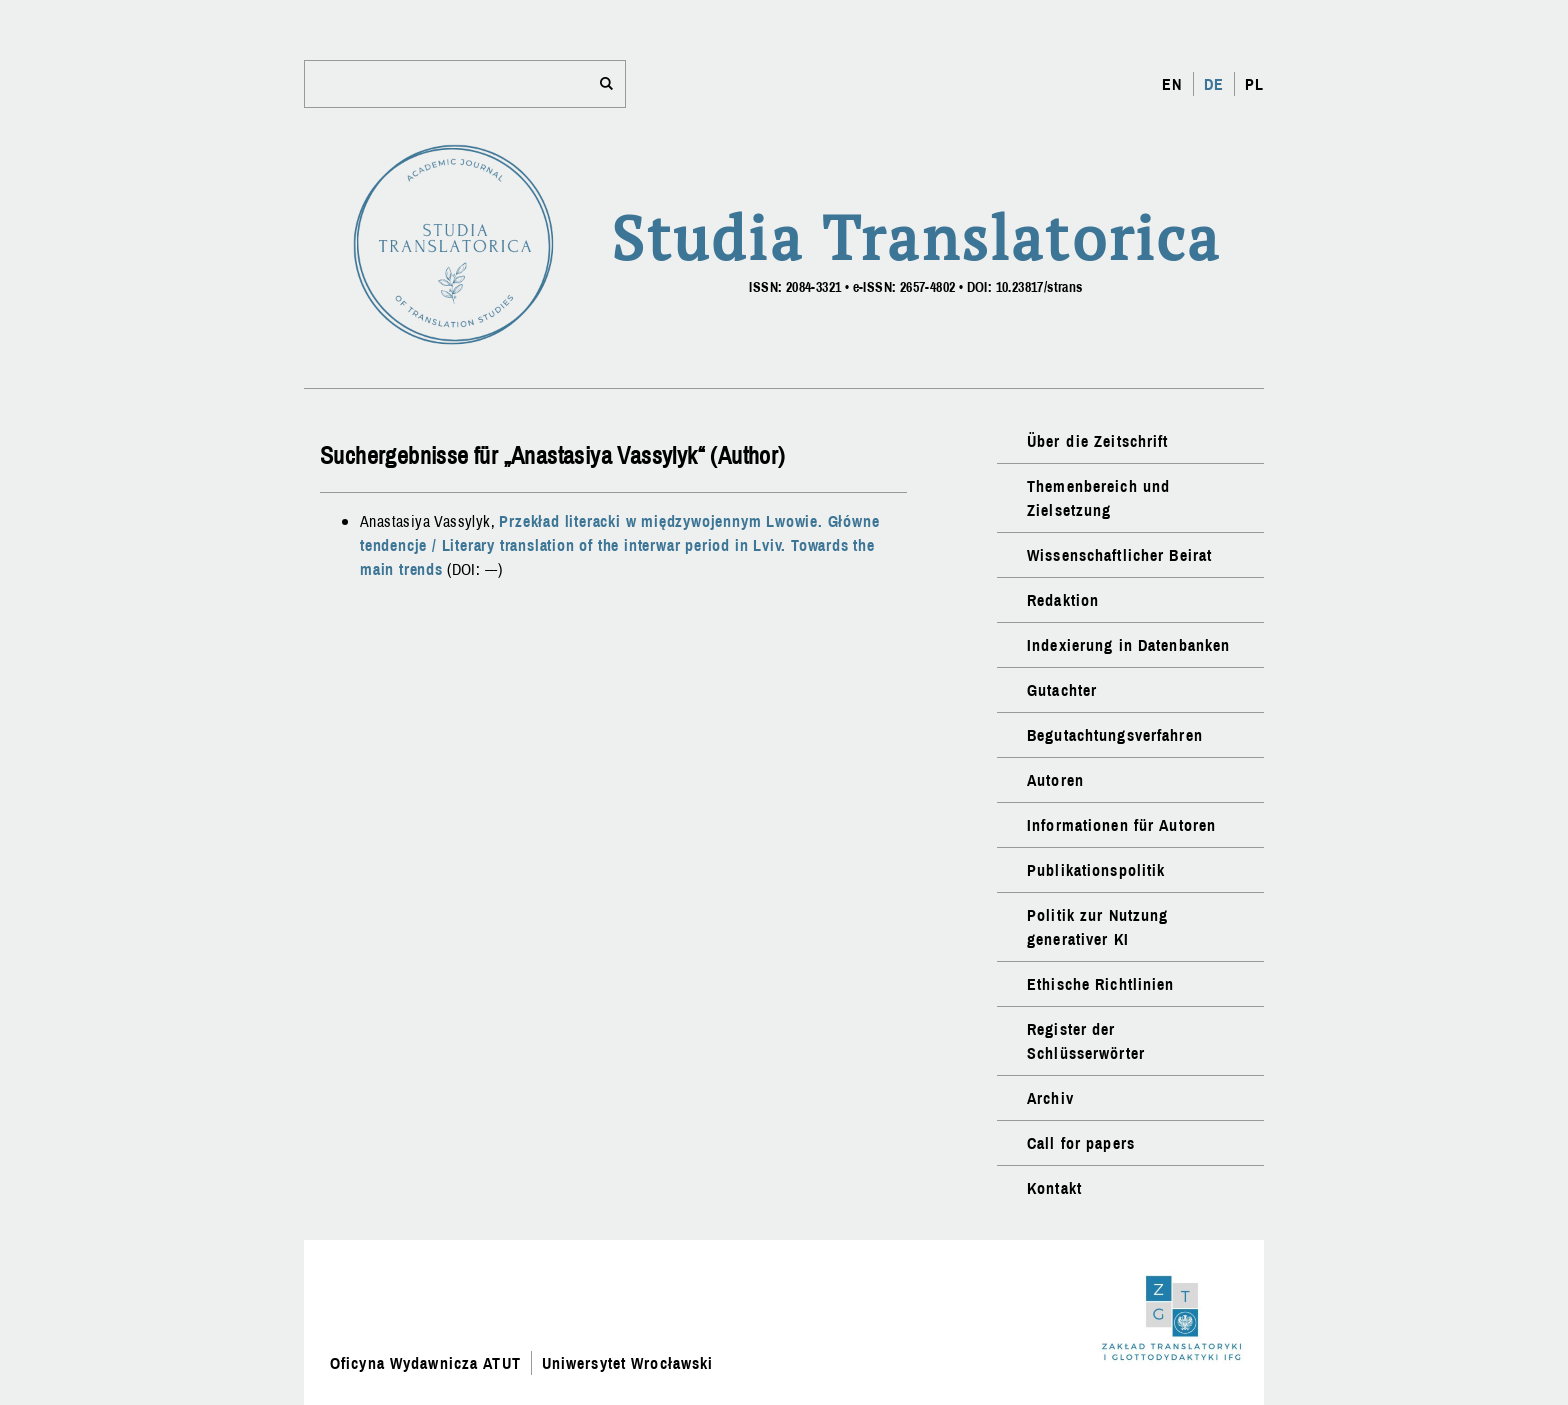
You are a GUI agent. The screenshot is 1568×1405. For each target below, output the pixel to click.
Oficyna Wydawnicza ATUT (425, 1363)
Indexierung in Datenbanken (1128, 645)
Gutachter (1062, 690)
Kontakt (1054, 1188)
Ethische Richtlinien (1100, 984)
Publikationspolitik (1096, 870)
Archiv (1050, 1098)
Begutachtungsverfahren (1115, 735)
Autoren (1055, 780)
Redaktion (1063, 600)
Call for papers (1081, 1143)
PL (1254, 84)
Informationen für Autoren (1121, 825)
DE (1214, 84)
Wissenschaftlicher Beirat (1119, 555)
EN (1172, 84)
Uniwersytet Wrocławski (628, 1363)
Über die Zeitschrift (1097, 441)
